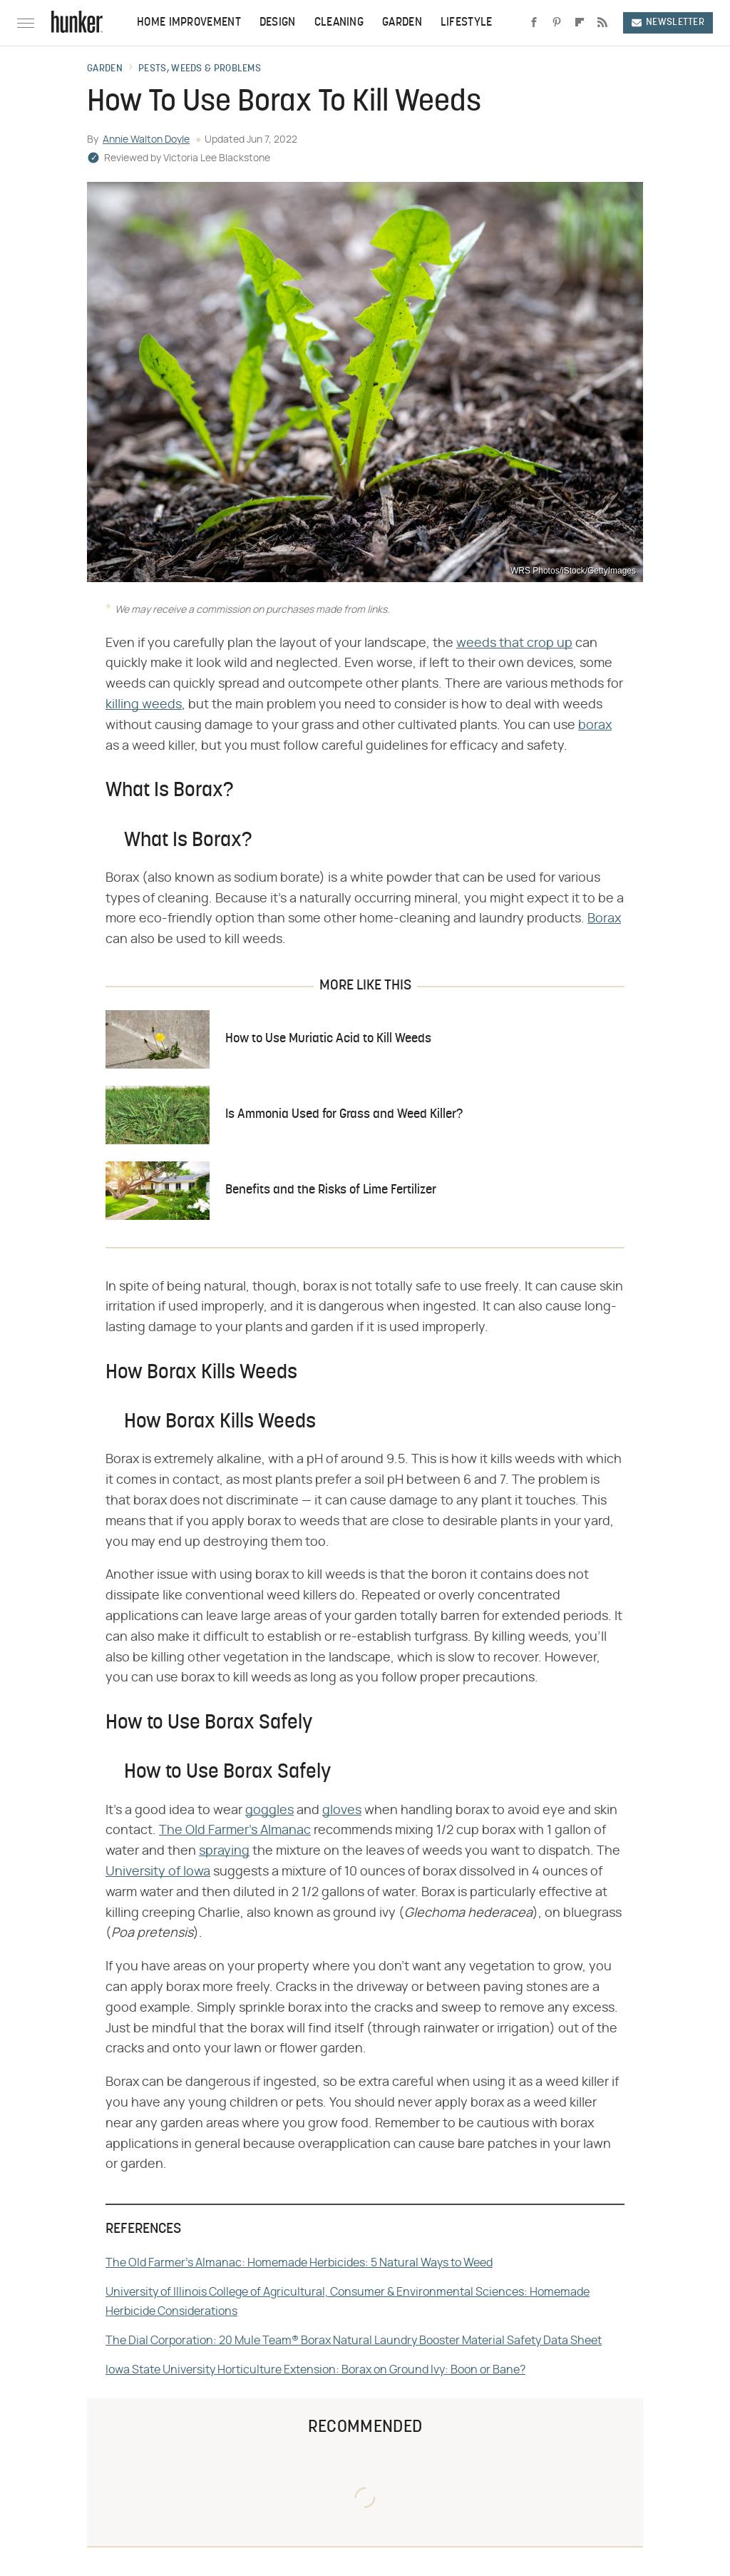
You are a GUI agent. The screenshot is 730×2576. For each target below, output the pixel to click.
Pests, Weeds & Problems (199, 69)
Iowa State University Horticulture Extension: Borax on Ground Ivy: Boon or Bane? (315, 2370)
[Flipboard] (579, 23)
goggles (269, 1810)
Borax (604, 918)
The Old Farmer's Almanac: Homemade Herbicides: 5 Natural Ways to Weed (299, 2263)
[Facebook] (534, 23)
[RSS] (602, 23)
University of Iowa (158, 1871)
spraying (224, 1851)
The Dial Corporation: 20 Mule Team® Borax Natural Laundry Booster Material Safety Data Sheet (354, 2340)
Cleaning (339, 23)
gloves (341, 1810)
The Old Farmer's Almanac (235, 1830)
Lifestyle (467, 23)
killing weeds (144, 704)
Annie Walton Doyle (146, 140)
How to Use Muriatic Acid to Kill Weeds (328, 1039)
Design (277, 23)
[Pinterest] (557, 23)
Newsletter (668, 22)
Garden (402, 23)
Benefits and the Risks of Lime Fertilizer (330, 1190)
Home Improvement (189, 23)
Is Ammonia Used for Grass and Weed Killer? (344, 1114)
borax (595, 725)
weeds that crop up (514, 643)
